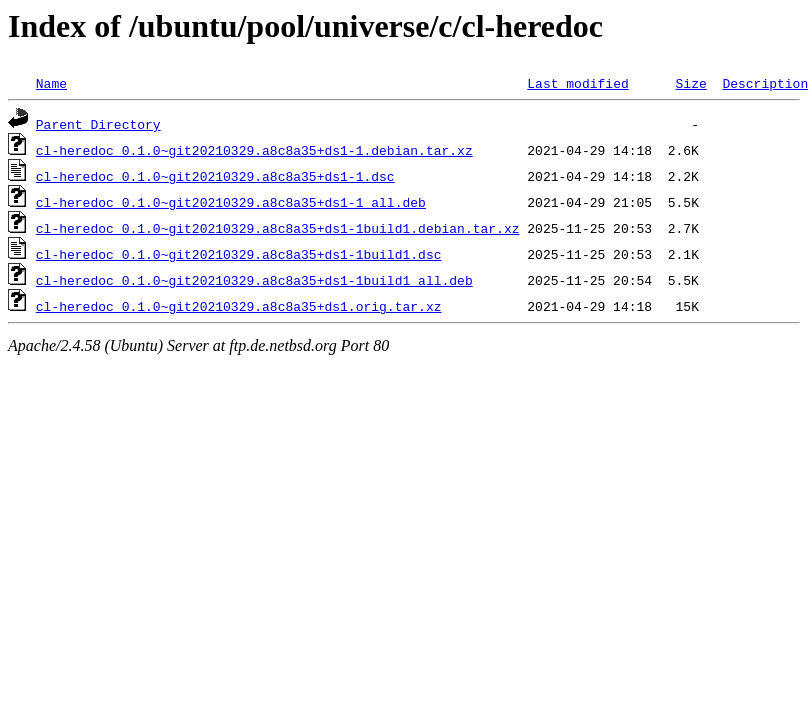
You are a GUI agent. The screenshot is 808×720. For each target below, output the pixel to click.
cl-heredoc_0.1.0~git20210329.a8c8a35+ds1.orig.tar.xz (239, 306)
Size (690, 83)
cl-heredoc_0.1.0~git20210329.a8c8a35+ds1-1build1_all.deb (254, 280)
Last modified (577, 83)
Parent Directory (98, 124)
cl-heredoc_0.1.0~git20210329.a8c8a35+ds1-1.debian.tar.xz (254, 150)
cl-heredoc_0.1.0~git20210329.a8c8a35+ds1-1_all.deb (231, 202)
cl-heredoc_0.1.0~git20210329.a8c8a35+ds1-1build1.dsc (239, 254)
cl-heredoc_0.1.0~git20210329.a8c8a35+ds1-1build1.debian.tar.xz (278, 228)
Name (51, 83)
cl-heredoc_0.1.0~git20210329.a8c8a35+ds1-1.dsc (215, 176)
